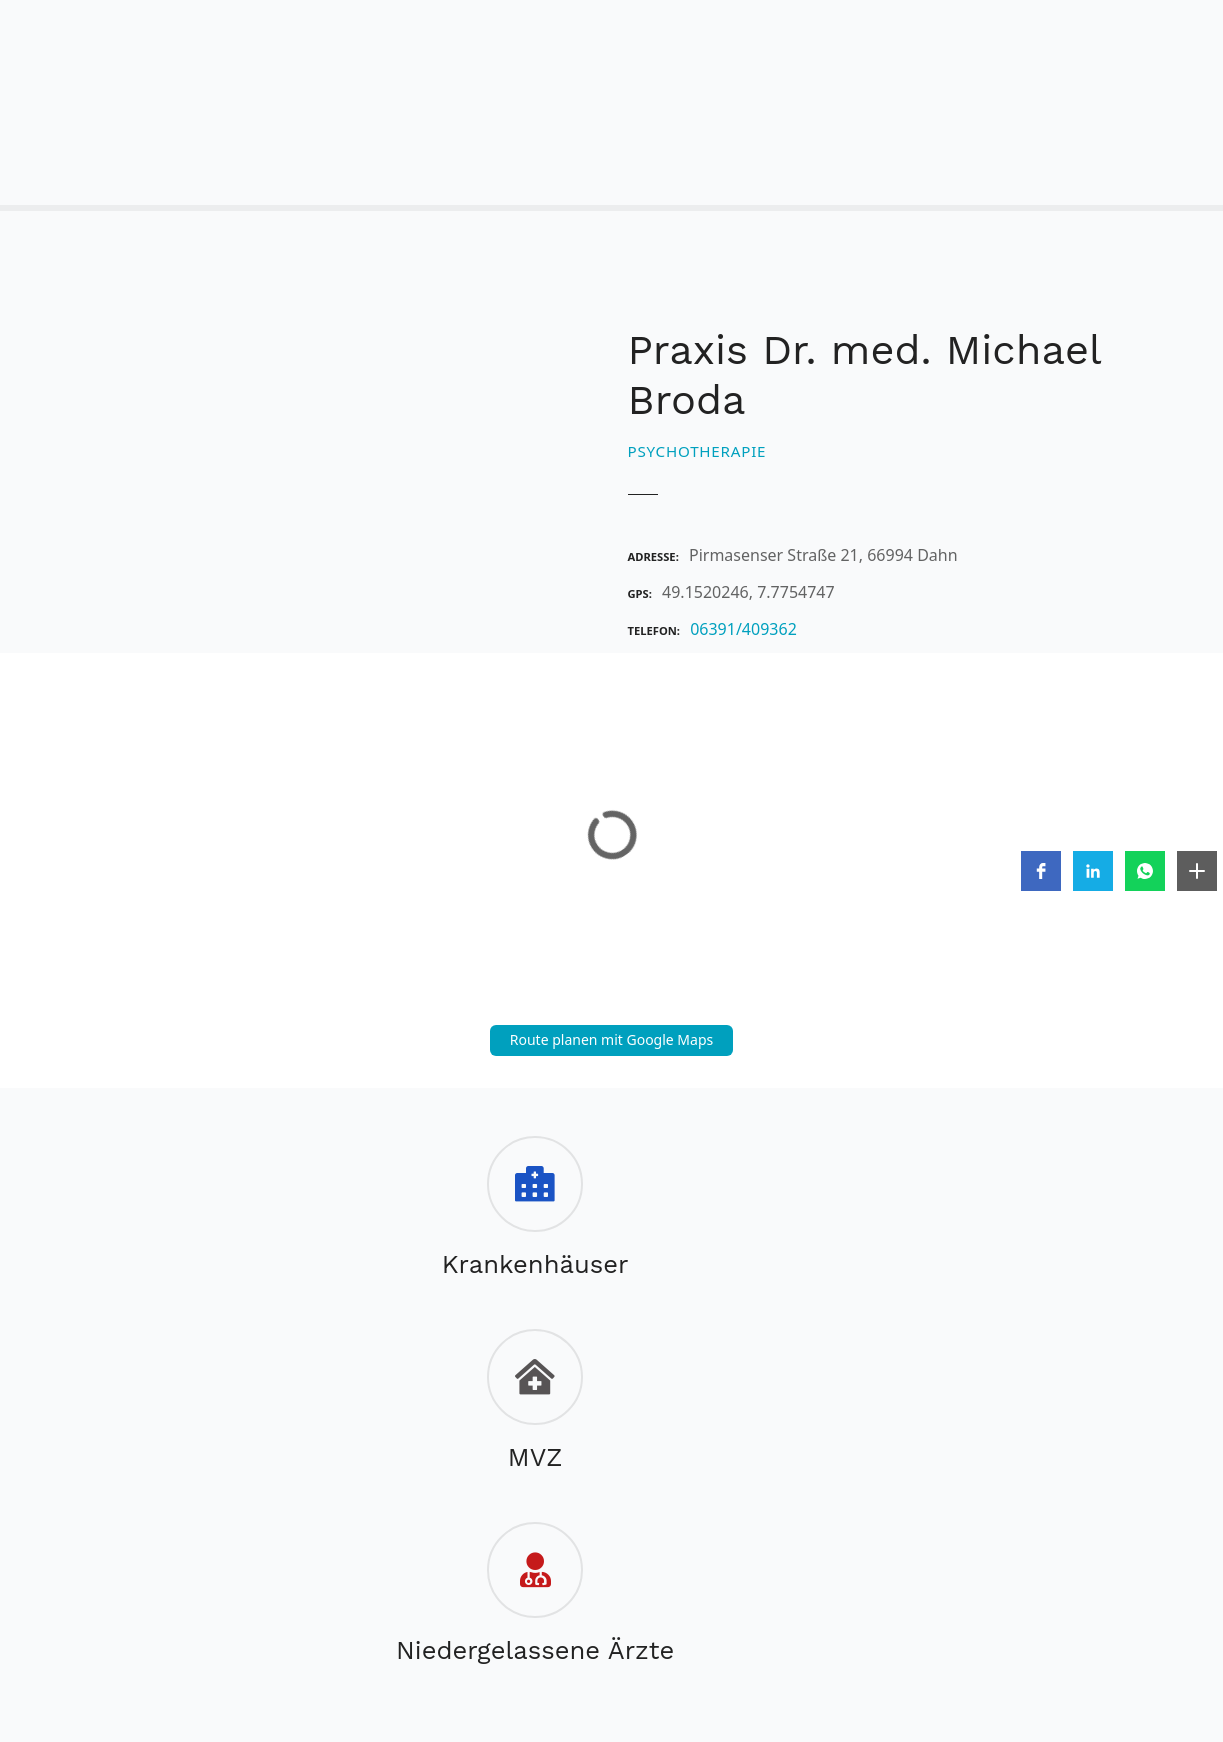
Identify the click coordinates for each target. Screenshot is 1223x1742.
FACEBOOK (569, 1609)
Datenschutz (575, 1565)
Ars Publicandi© (630, 1642)
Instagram (650, 1609)
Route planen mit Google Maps (612, 1039)
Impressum (453, 1565)
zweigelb (525, 1642)
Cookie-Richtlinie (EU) (733, 1565)
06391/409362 (743, 629)
